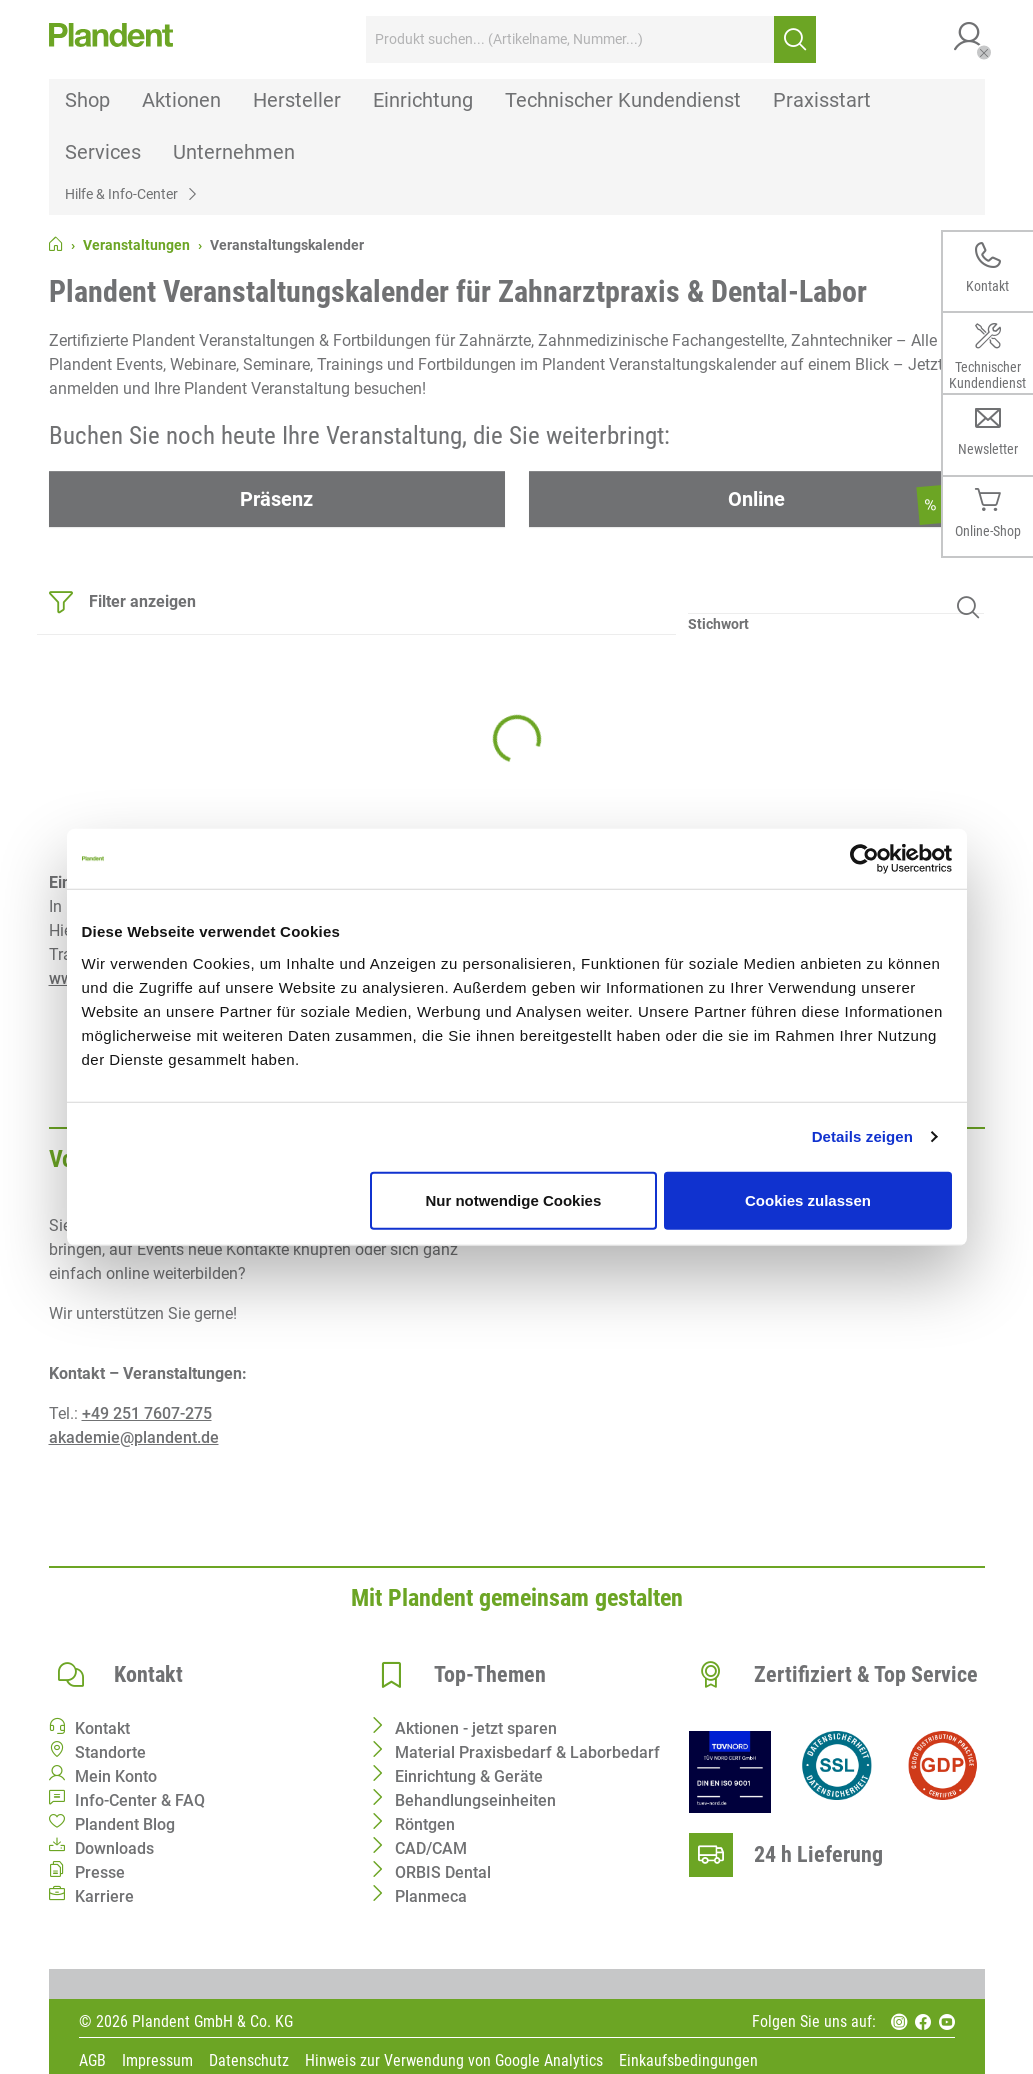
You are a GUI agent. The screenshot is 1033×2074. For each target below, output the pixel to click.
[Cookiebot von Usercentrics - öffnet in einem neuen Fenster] (864, 859)
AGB (92, 2061)
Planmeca (431, 1896)
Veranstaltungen (136, 245)
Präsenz (276, 499)
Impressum (157, 2061)
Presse (100, 1872)
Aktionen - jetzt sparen (476, 1728)
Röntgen (425, 1824)
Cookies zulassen (808, 1199)
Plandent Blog (125, 1824)
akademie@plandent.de (134, 1437)
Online (756, 499)
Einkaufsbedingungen (688, 2061)
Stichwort (718, 624)
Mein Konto (116, 1776)
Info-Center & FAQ (140, 1800)
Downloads (114, 1848)
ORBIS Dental (443, 1872)
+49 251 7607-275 (147, 1413)
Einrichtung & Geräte (469, 1776)
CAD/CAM (431, 1848)
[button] (969, 39)
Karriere (104, 1896)
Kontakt (102, 1728)
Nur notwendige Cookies (513, 1199)
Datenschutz (249, 2061)
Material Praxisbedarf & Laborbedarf (527, 1752)
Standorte (110, 1752)
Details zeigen (862, 1136)
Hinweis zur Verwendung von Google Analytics (454, 2061)
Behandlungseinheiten (475, 1800)
